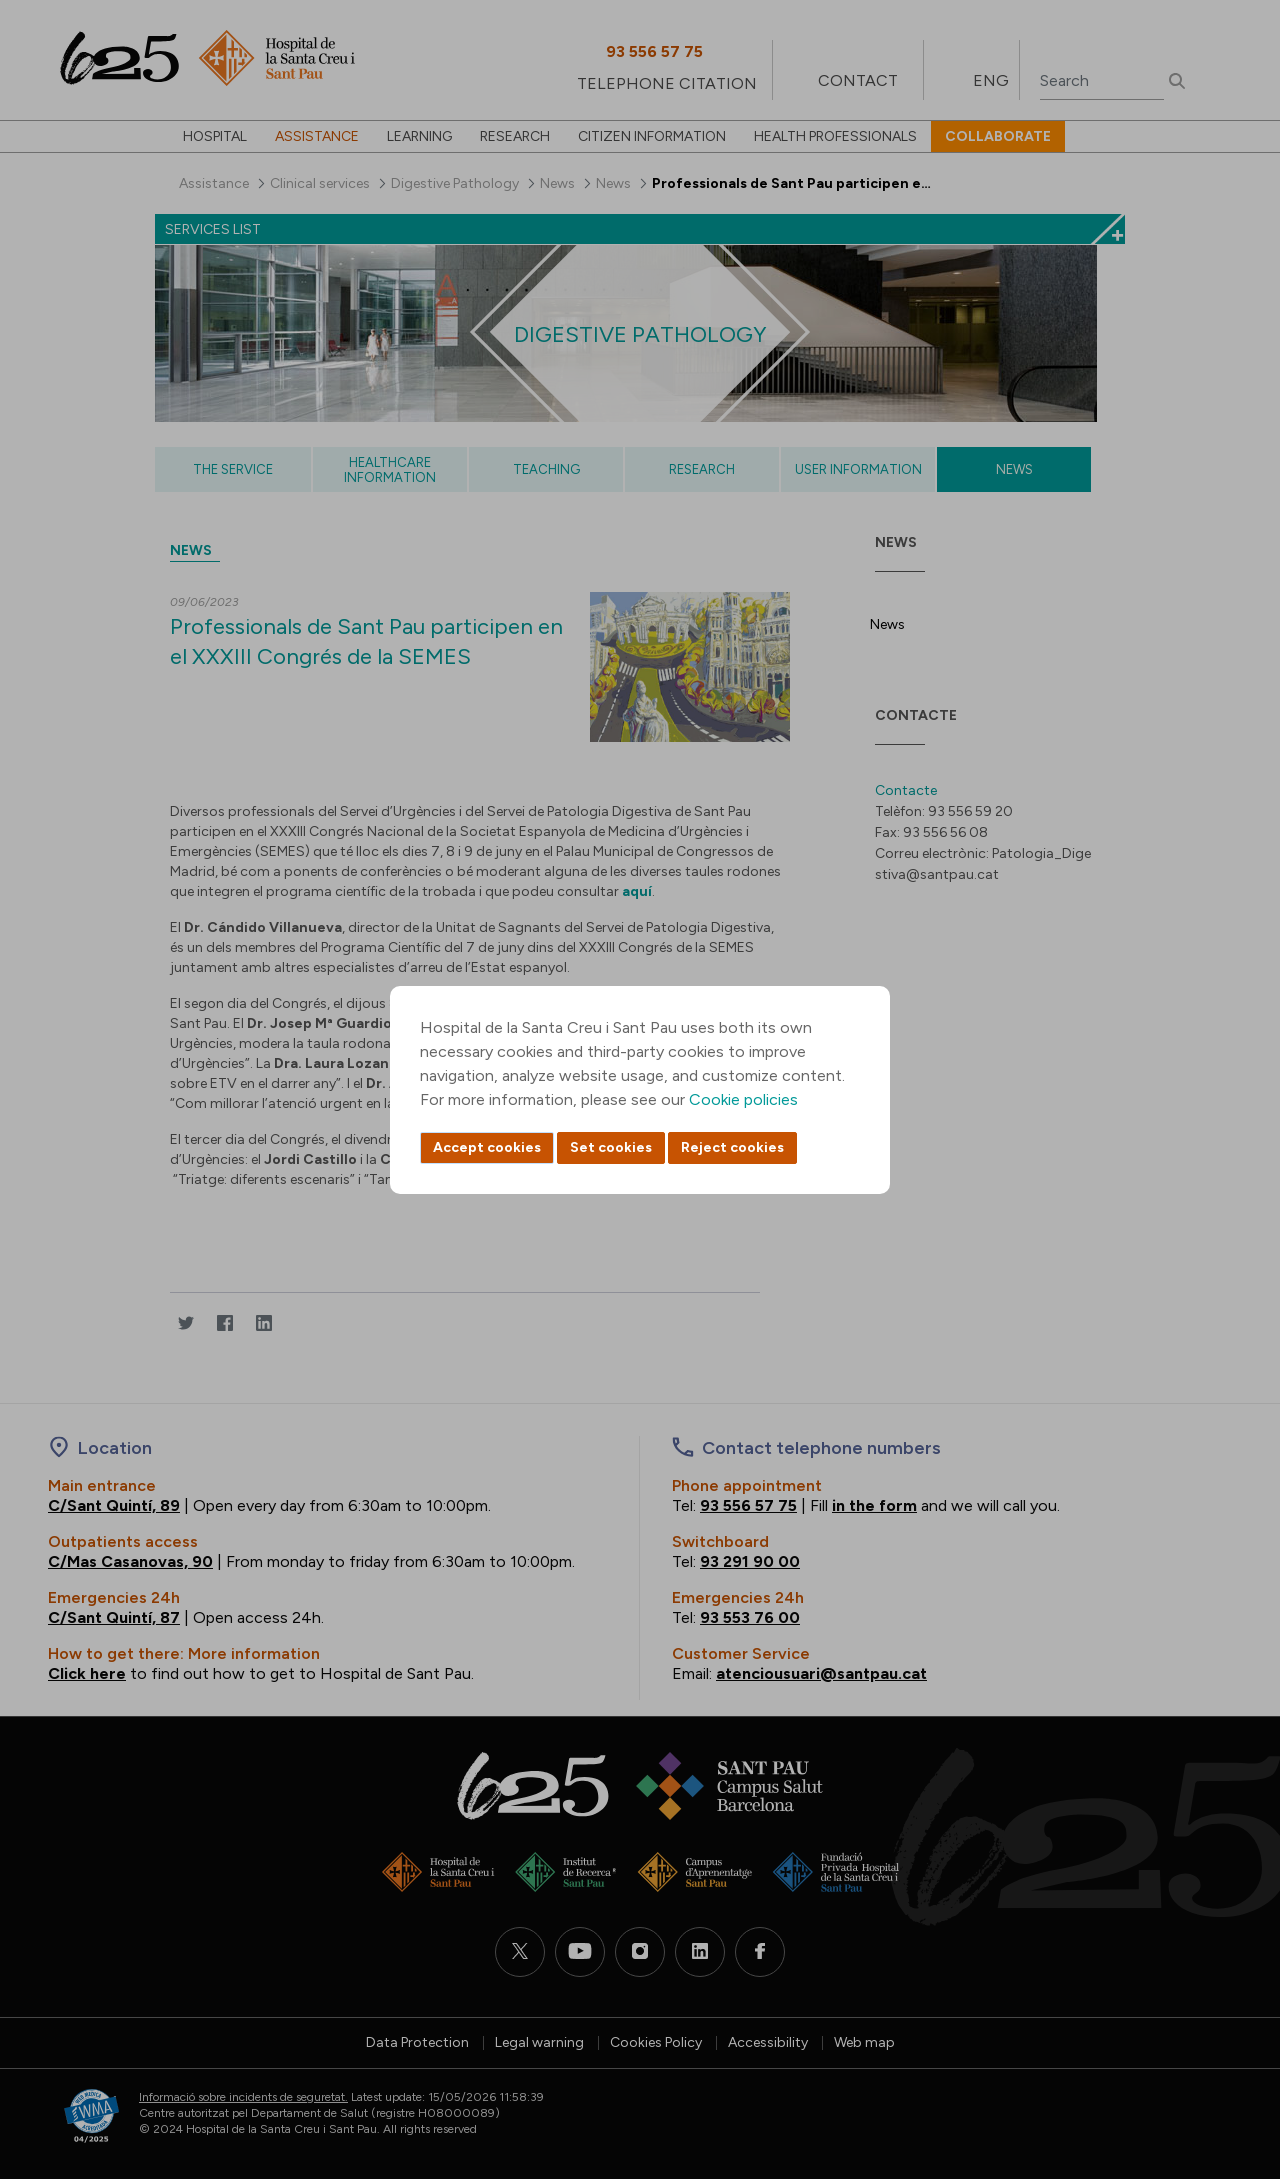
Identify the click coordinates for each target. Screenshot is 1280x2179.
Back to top (1230, 2054)
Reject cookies (732, 1147)
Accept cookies (487, 1147)
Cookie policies (743, 1099)
